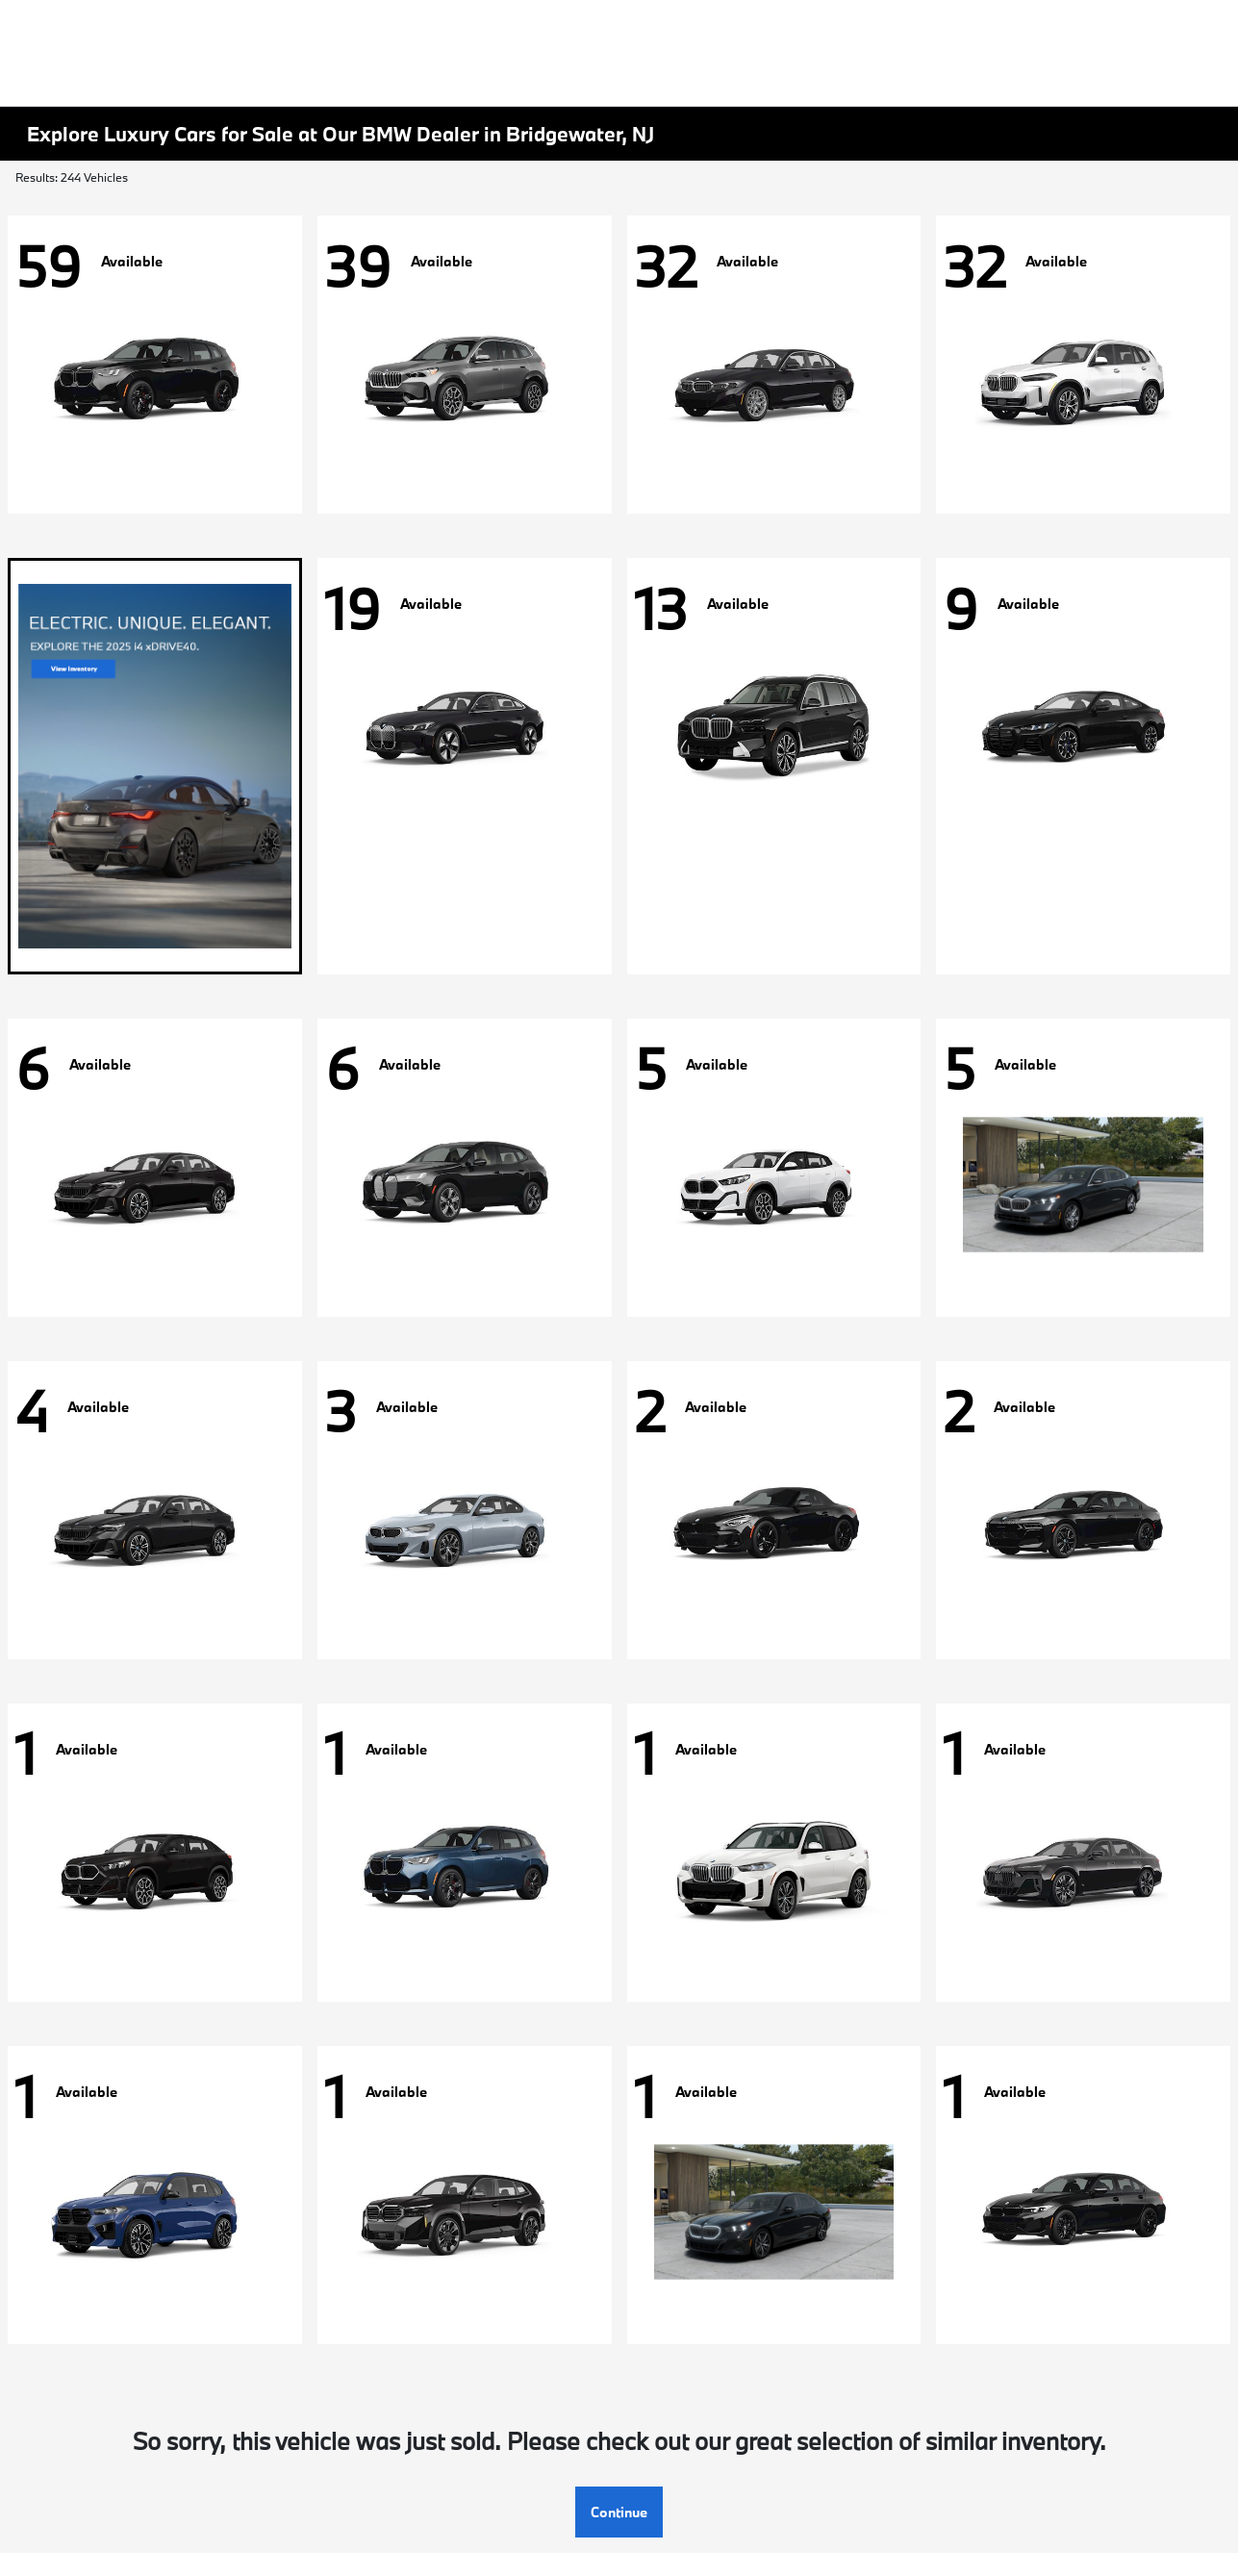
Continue (619, 2512)
